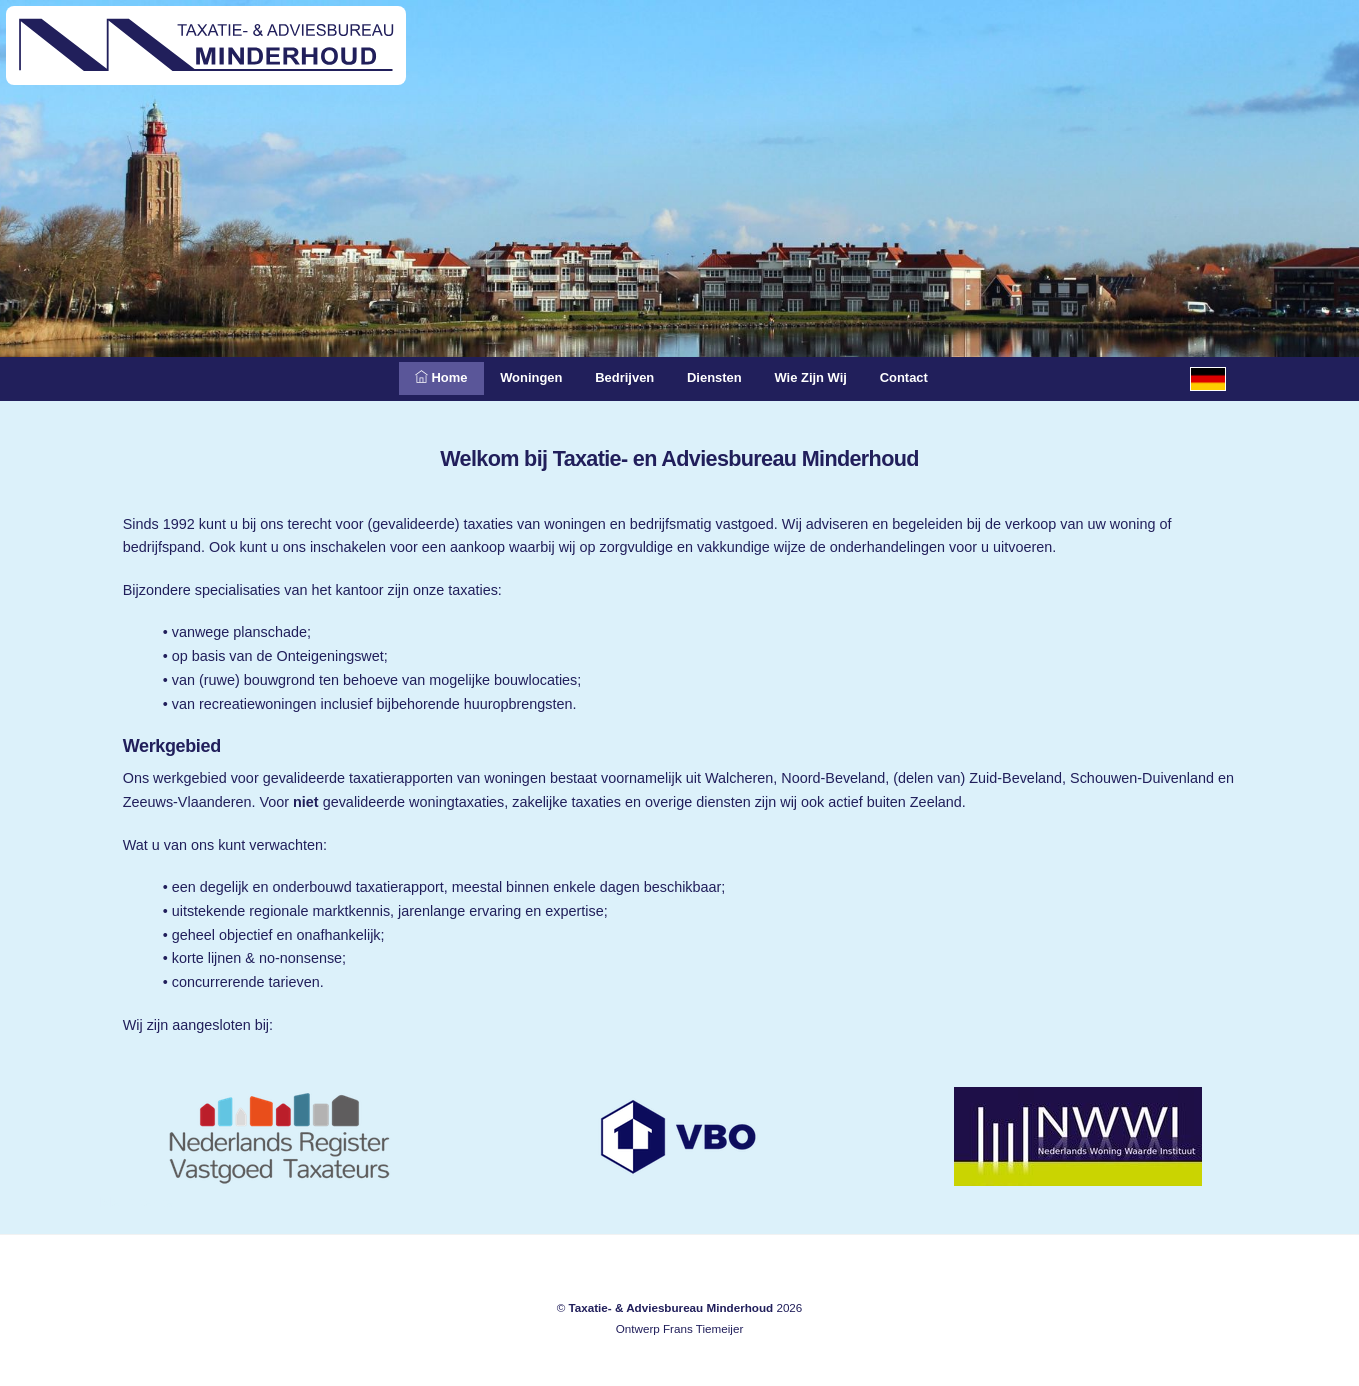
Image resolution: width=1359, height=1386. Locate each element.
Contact (929, 377)
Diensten (719, 377)
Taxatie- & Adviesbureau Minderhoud (670, 1307)
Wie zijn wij (826, 377)
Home (416, 377)
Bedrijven (620, 377)
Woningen (515, 377)
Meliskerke (137, 1202)
